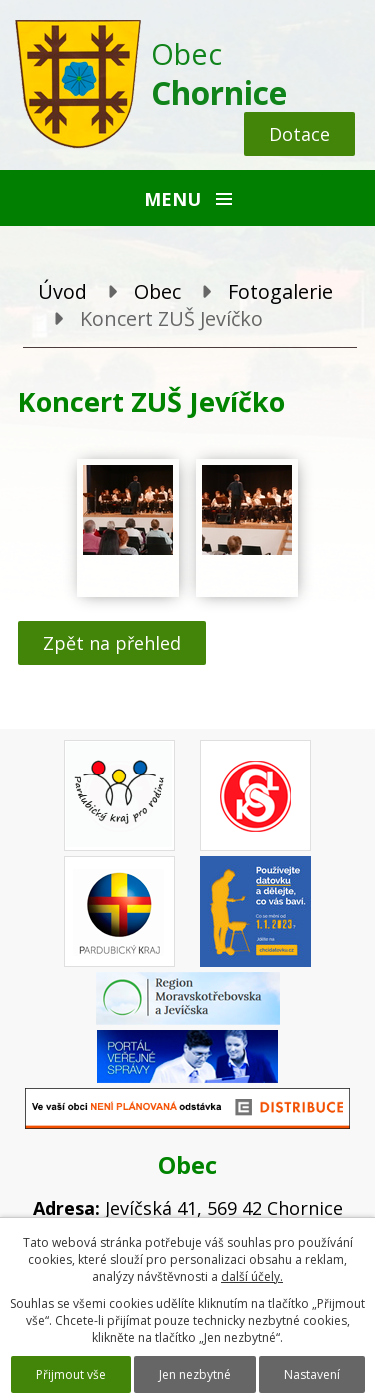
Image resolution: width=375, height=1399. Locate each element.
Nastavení (312, 1374)
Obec (157, 291)
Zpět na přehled (112, 643)
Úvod (62, 291)
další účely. (252, 1276)
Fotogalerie (280, 291)
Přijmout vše (71, 1374)
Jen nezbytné (195, 1374)
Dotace (299, 134)
